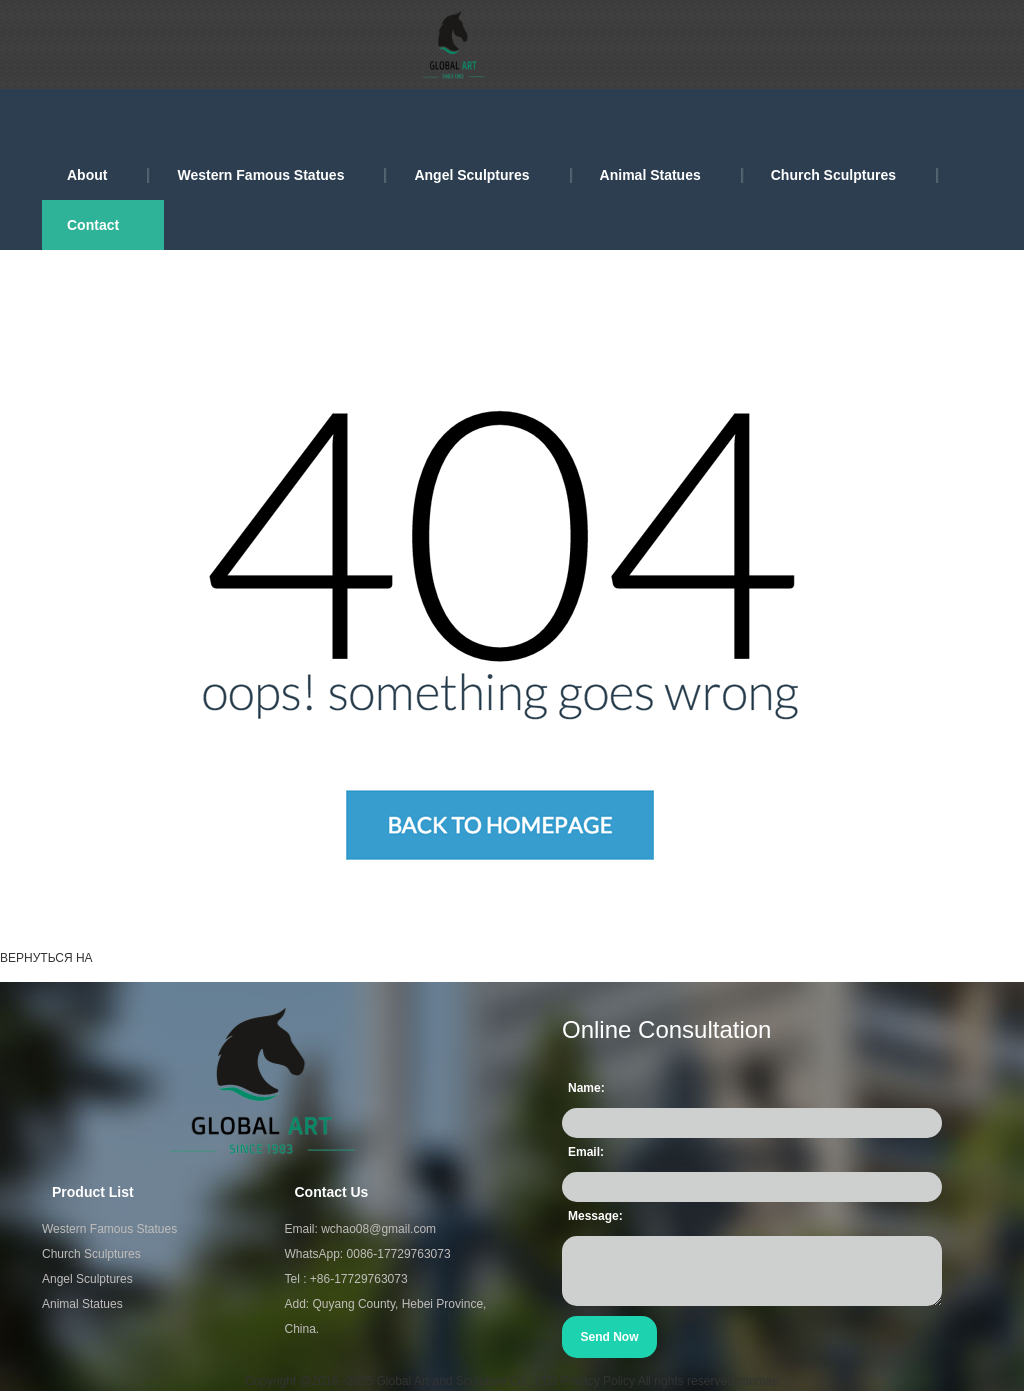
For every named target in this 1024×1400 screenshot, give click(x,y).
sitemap (758, 1381)
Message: (595, 1216)
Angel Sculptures (471, 175)
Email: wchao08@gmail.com (361, 1229)
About (87, 175)
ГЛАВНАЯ (136, 958)
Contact (93, 225)
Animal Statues (650, 175)
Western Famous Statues (260, 175)
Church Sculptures (833, 175)
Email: (586, 1152)
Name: (586, 1088)
